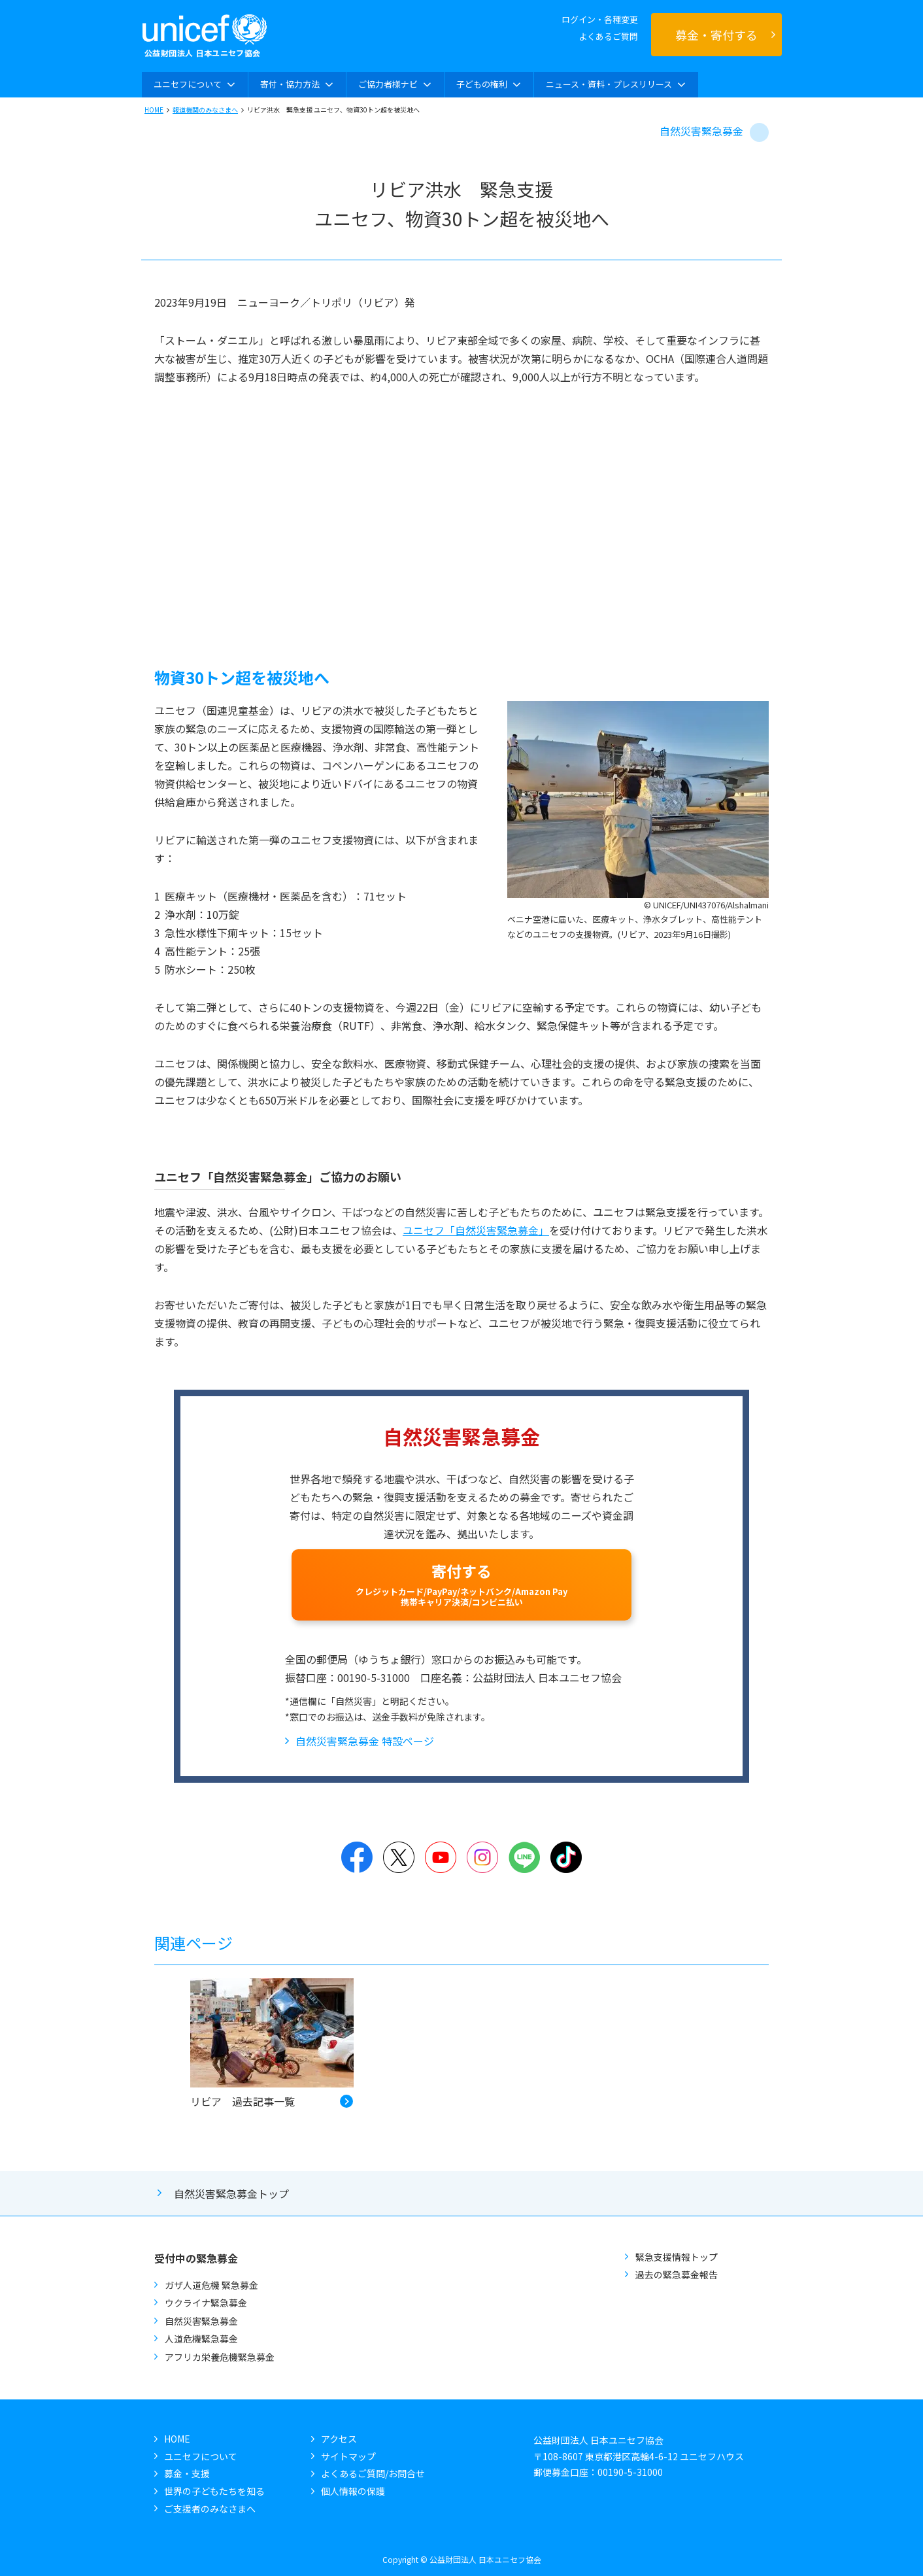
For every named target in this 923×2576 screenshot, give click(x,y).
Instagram (482, 1857)
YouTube (440, 1857)
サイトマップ (348, 2456)
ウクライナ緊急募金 (206, 2302)
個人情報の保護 (353, 2491)
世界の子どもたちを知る (214, 2491)
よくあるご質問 (608, 36)
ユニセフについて (200, 2456)
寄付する (461, 1584)
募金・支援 (187, 2473)
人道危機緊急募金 (201, 2338)
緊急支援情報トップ (676, 2256)
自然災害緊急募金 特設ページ (364, 1741)
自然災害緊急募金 (701, 131)
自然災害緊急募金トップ (231, 2193)
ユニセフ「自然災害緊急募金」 (476, 1230)
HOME (153, 109)
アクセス (339, 2438)
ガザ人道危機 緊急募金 (211, 2285)
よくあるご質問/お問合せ (373, 2473)
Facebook (357, 1857)
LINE (524, 1857)
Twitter (398, 1857)
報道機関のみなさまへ (205, 109)
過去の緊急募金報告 (676, 2274)
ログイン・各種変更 (600, 19)
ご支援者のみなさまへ (210, 2508)
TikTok (566, 1857)
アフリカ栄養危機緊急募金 (220, 2356)
